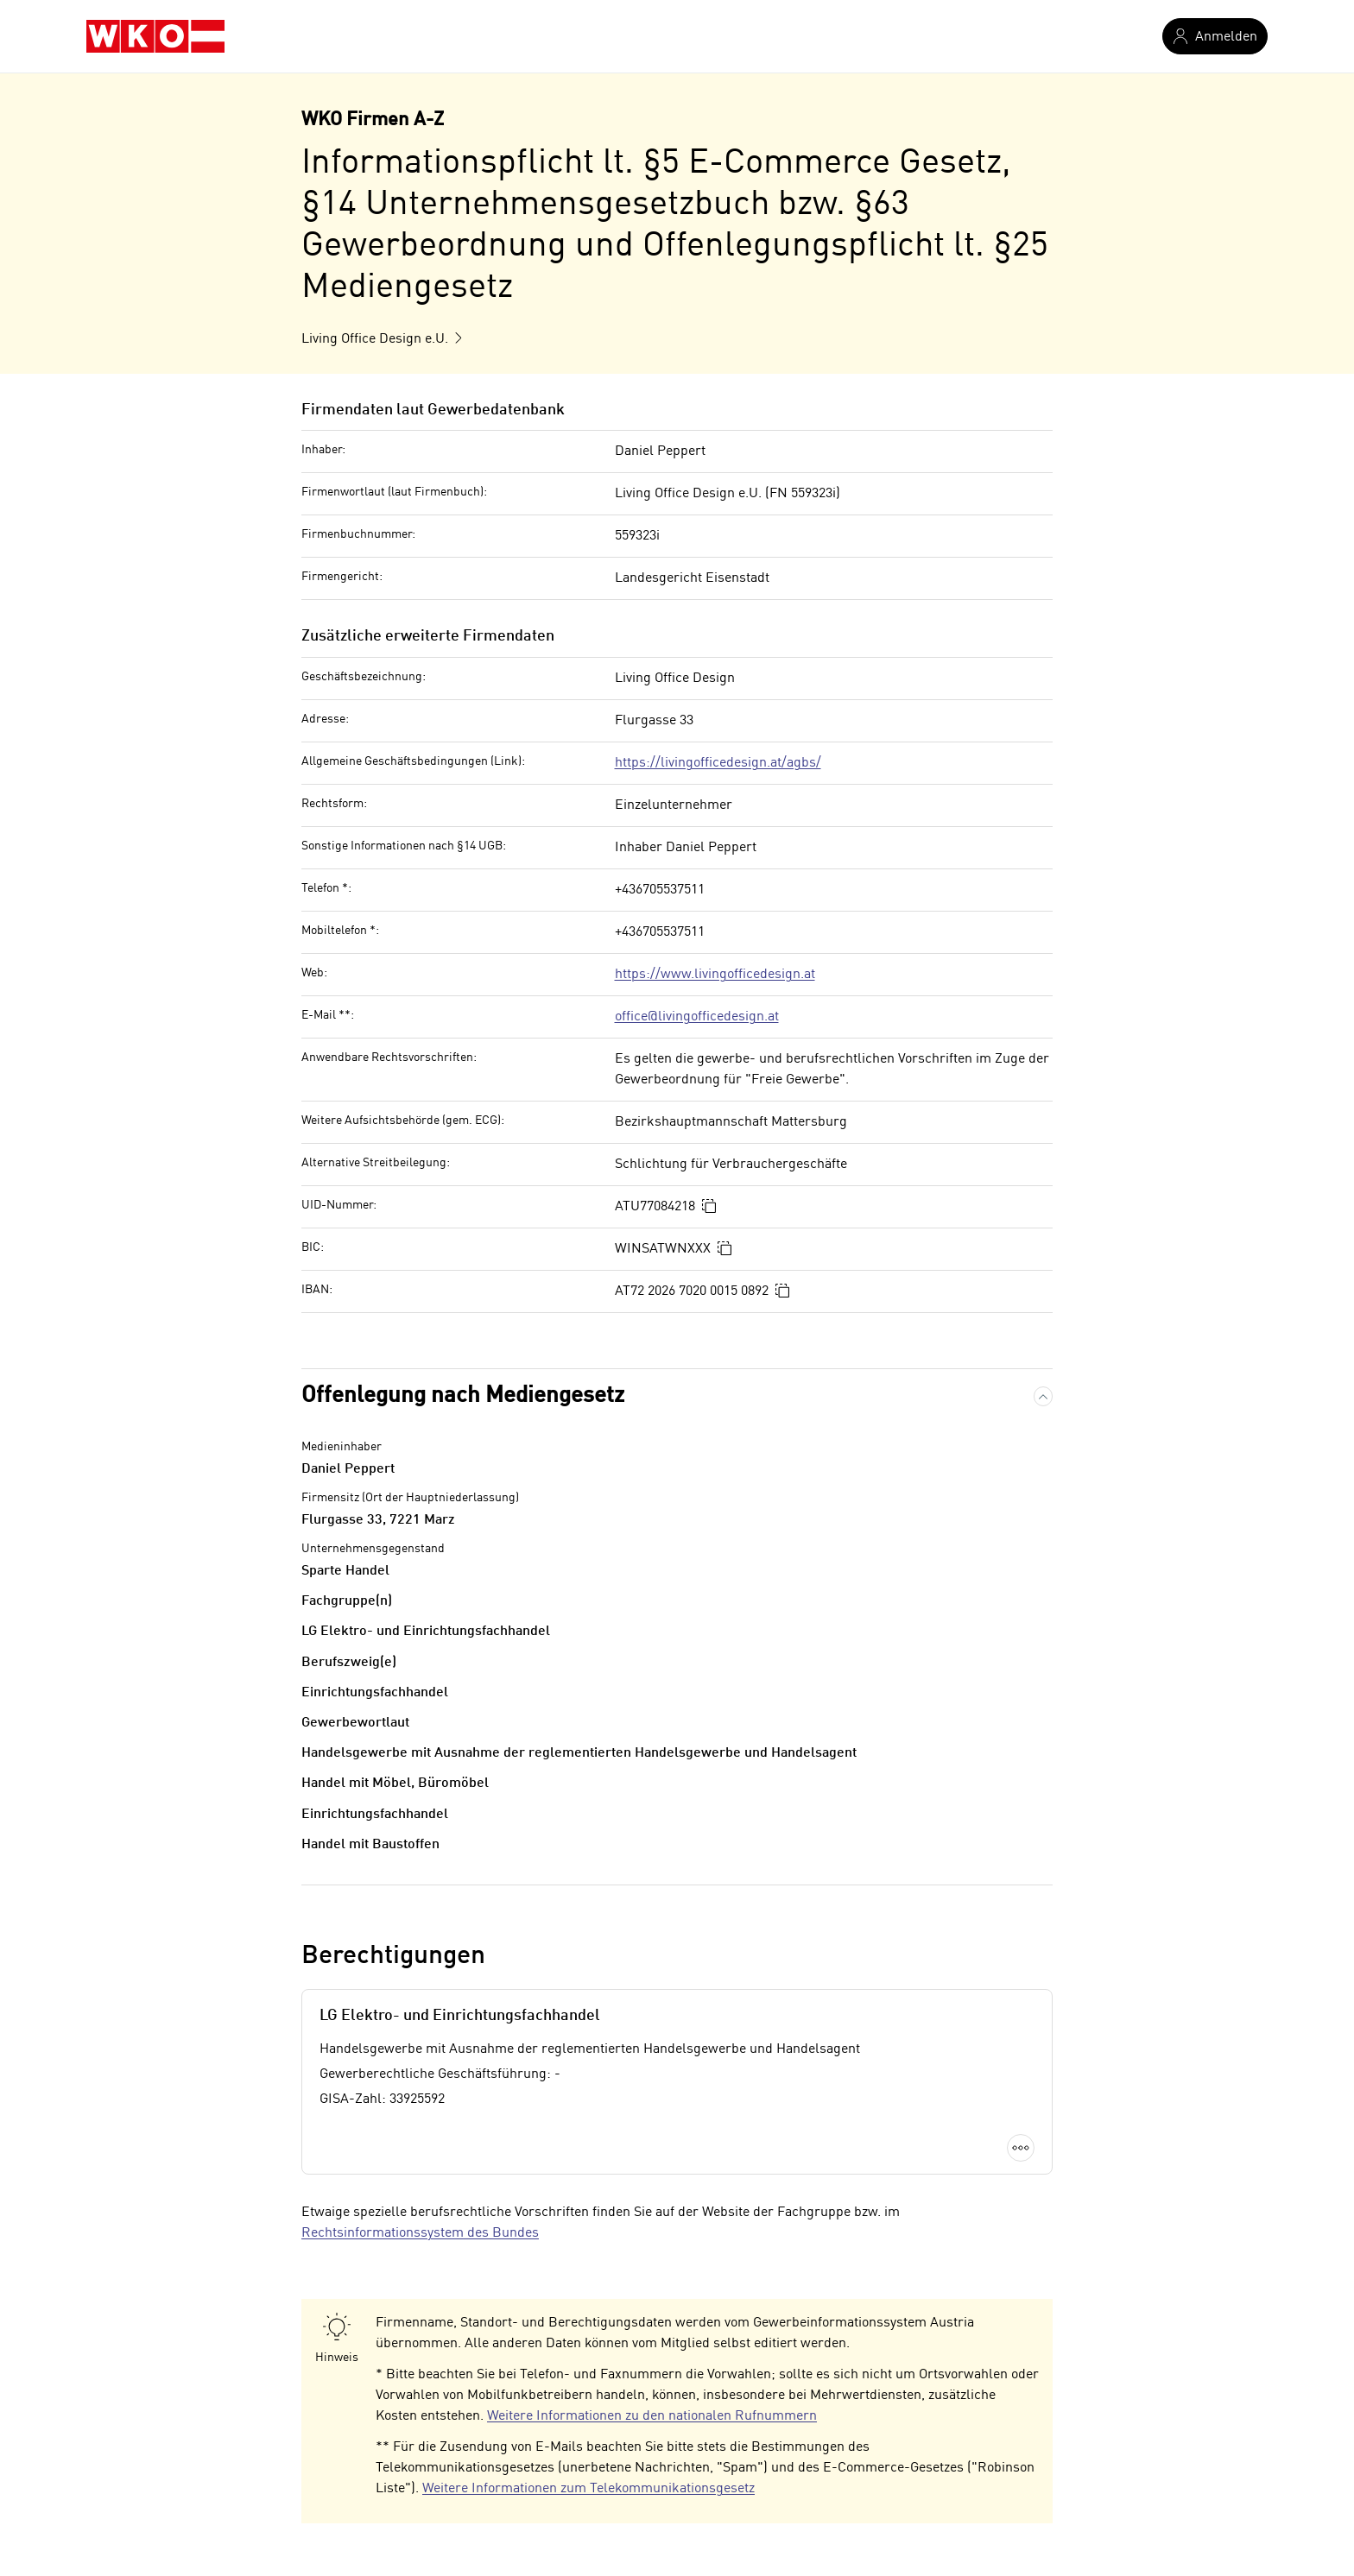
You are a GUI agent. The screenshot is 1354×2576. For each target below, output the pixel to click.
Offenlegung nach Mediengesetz (462, 1396)
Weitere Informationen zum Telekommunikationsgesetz (588, 2489)
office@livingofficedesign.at (697, 1017)
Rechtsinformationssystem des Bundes (420, 2233)
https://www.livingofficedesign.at (715, 975)
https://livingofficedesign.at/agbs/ (718, 763)
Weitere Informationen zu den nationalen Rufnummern (652, 2416)
